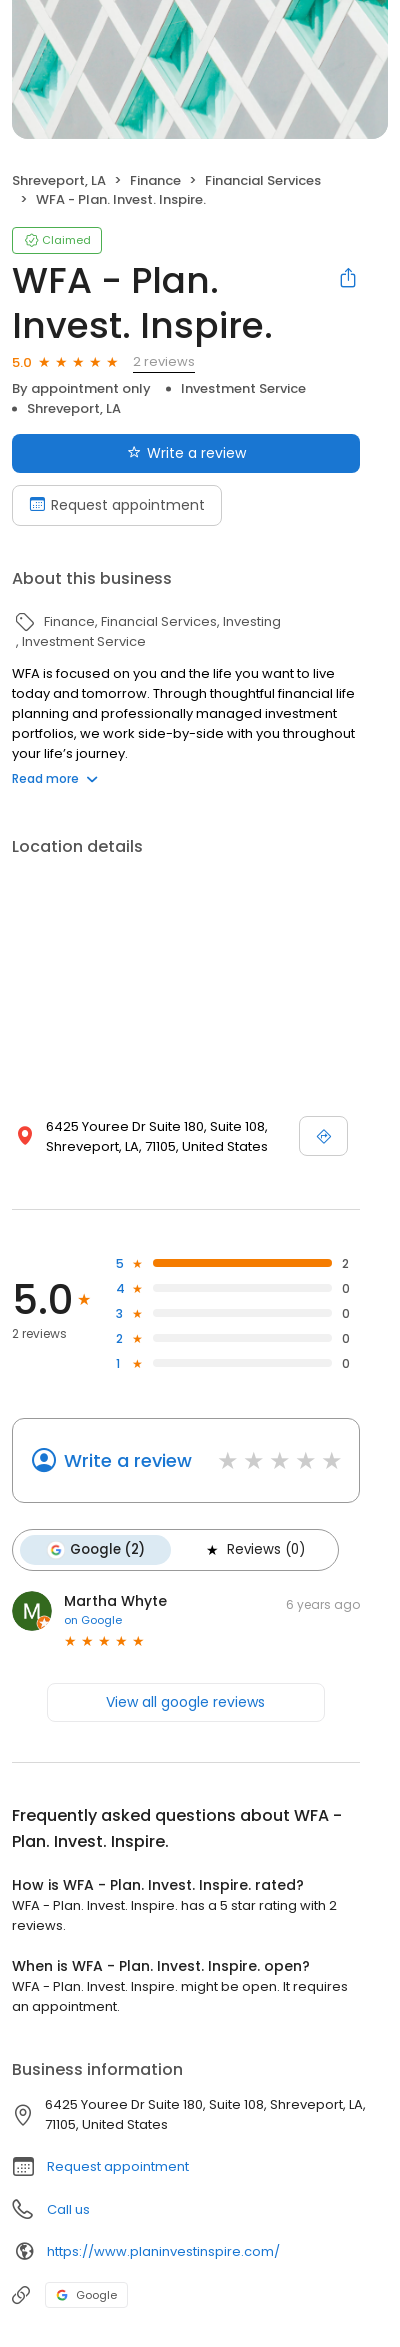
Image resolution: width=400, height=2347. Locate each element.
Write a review (128, 1460)
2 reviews (164, 361)
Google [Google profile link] (86, 2295)
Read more (55, 778)
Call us (68, 2209)
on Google (93, 1620)
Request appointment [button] (118, 2166)
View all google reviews (185, 1702)
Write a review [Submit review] (186, 453)
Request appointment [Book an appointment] (117, 505)
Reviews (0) (254, 1550)
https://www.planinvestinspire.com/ (163, 2251)
